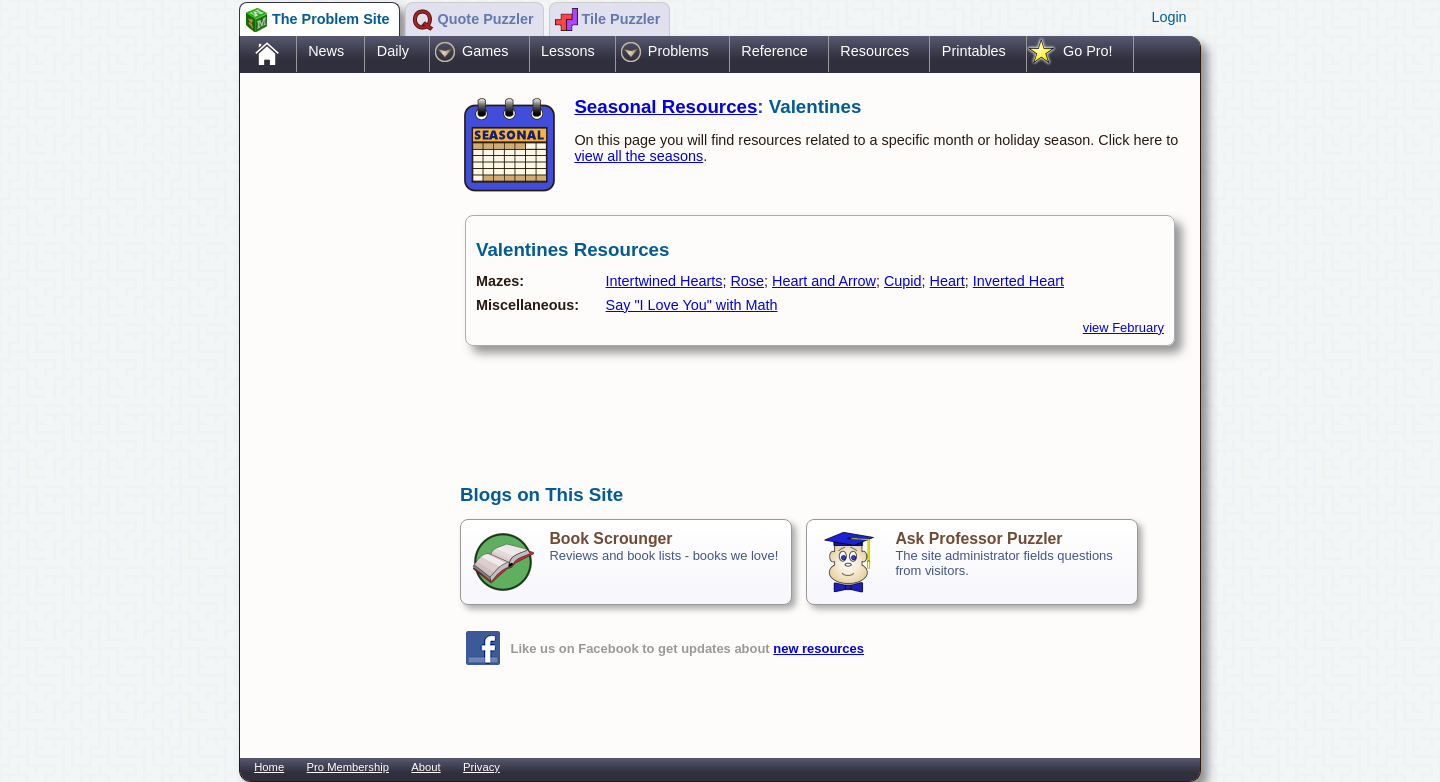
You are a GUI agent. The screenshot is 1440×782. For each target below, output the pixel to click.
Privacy (481, 767)
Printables (974, 51)
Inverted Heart (1018, 281)
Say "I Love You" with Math (692, 305)
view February (1123, 327)
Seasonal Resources (665, 106)
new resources (818, 648)
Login (1168, 17)
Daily (393, 51)
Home (269, 767)
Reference (774, 51)
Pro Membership (348, 767)
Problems (678, 51)
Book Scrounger (610, 538)
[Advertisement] (340, 393)
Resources (874, 51)
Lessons (568, 51)
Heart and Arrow (824, 281)
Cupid (903, 281)
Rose (747, 281)
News (326, 51)
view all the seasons (638, 156)
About (425, 767)
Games (485, 51)
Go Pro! (1088, 51)
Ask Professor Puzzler (978, 538)
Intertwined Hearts (664, 281)
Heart (947, 281)
